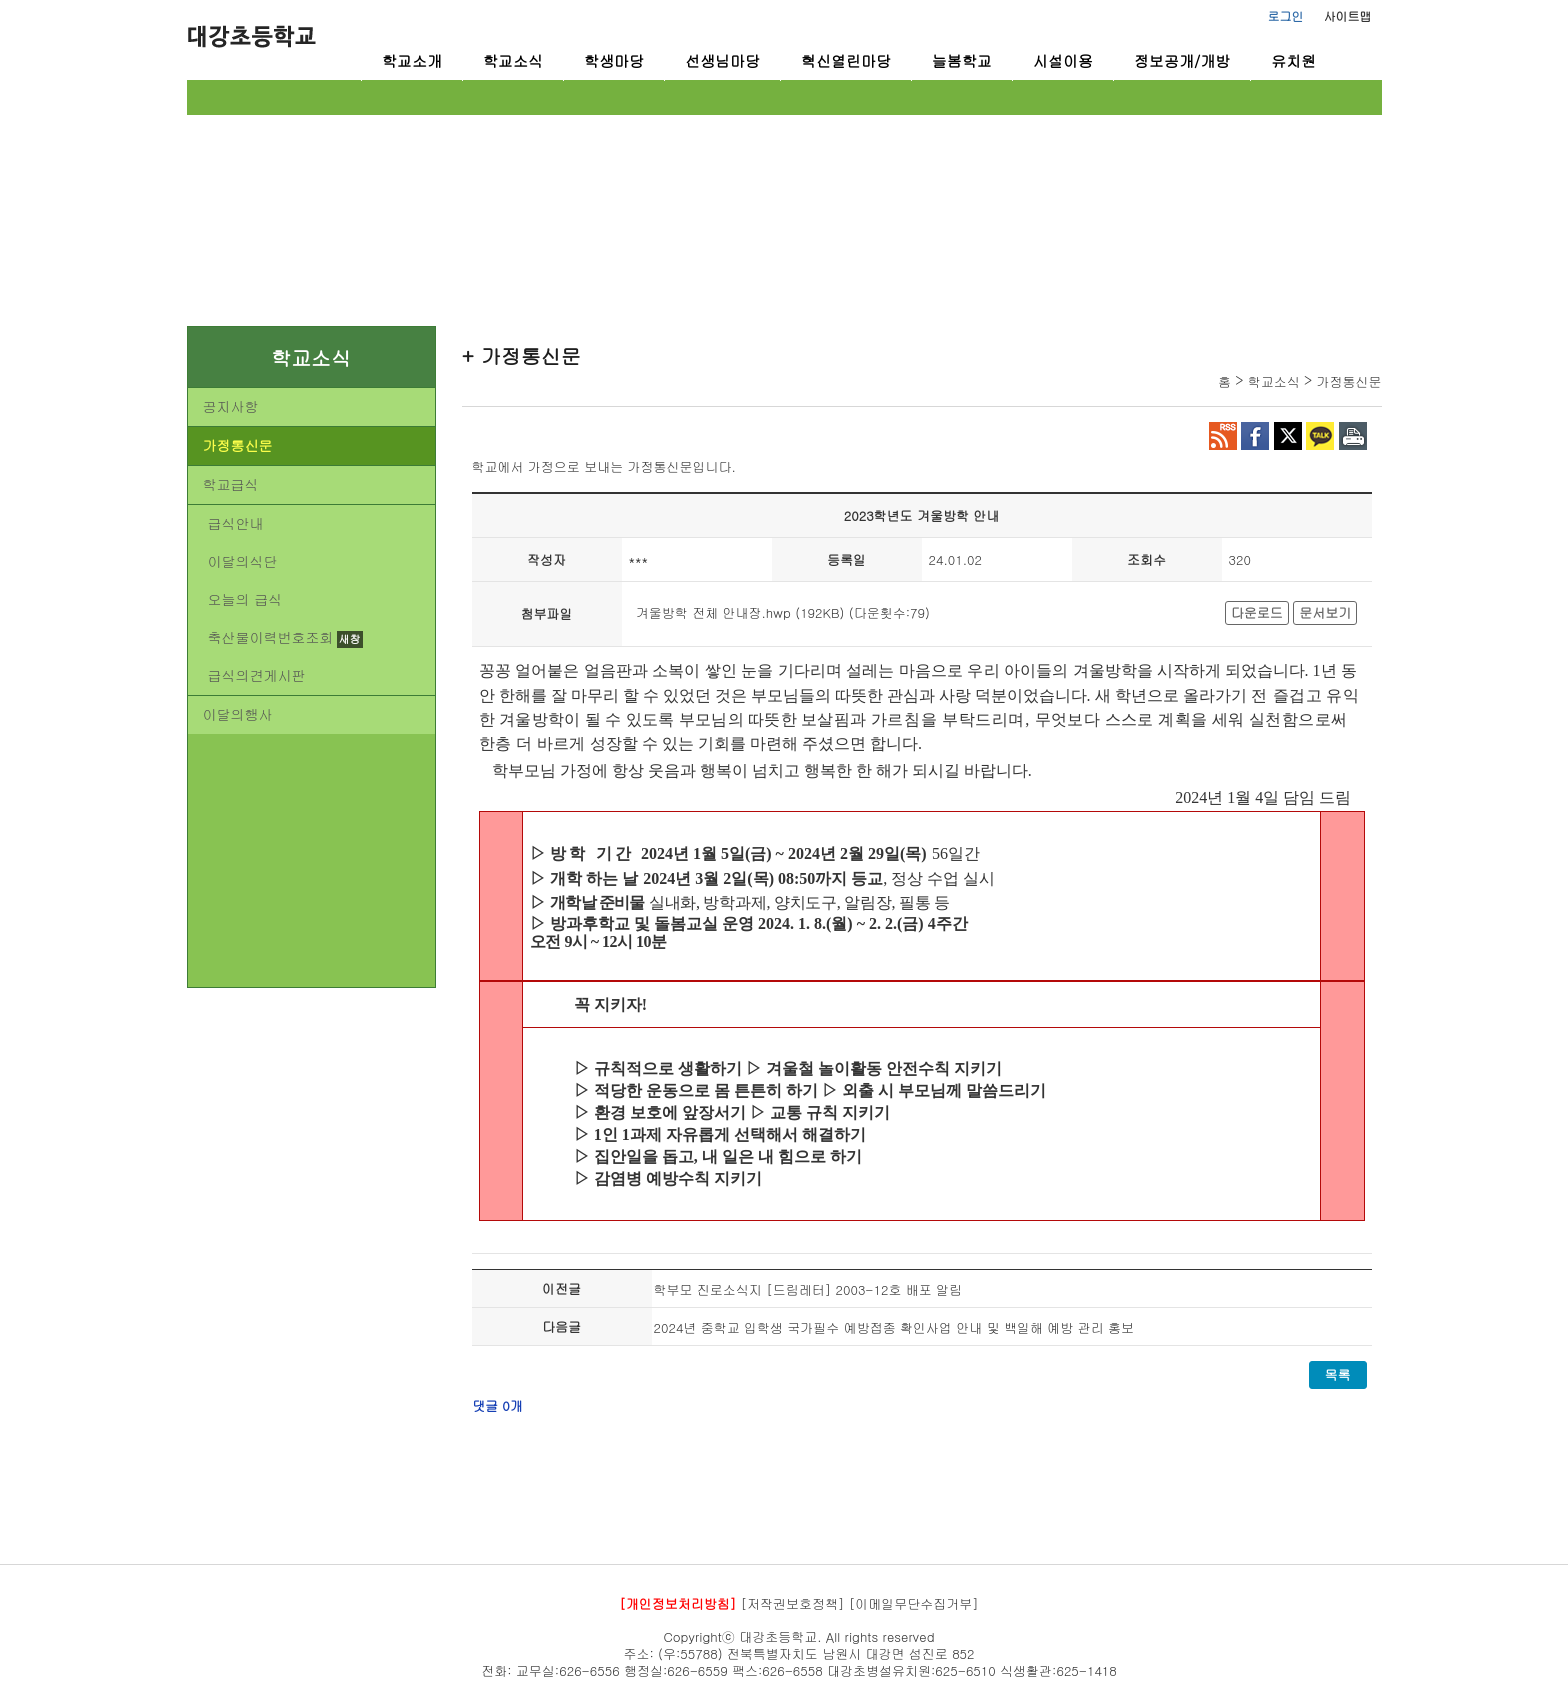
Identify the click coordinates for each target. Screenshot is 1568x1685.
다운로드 (1257, 612)
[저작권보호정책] (793, 1603)
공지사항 (231, 406)
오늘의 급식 (245, 599)
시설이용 (1063, 60)
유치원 (1293, 60)
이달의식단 (243, 561)
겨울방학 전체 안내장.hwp (713, 612)
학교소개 (412, 60)
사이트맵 (1348, 15)
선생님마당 (722, 60)
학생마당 (614, 60)
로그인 (1286, 15)
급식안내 (236, 523)
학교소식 (513, 60)
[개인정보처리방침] (677, 1603)
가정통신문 (238, 445)
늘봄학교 (962, 60)
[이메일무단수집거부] (914, 1603)
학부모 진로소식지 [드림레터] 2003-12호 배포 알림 (808, 1289)
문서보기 (1325, 612)
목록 (1338, 1374)
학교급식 (231, 484)
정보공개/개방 (1182, 60)
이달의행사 (238, 714)
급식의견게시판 (257, 675)
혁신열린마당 (846, 60)
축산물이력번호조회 (271, 637)
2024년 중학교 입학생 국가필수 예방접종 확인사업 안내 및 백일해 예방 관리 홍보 (894, 1327)
